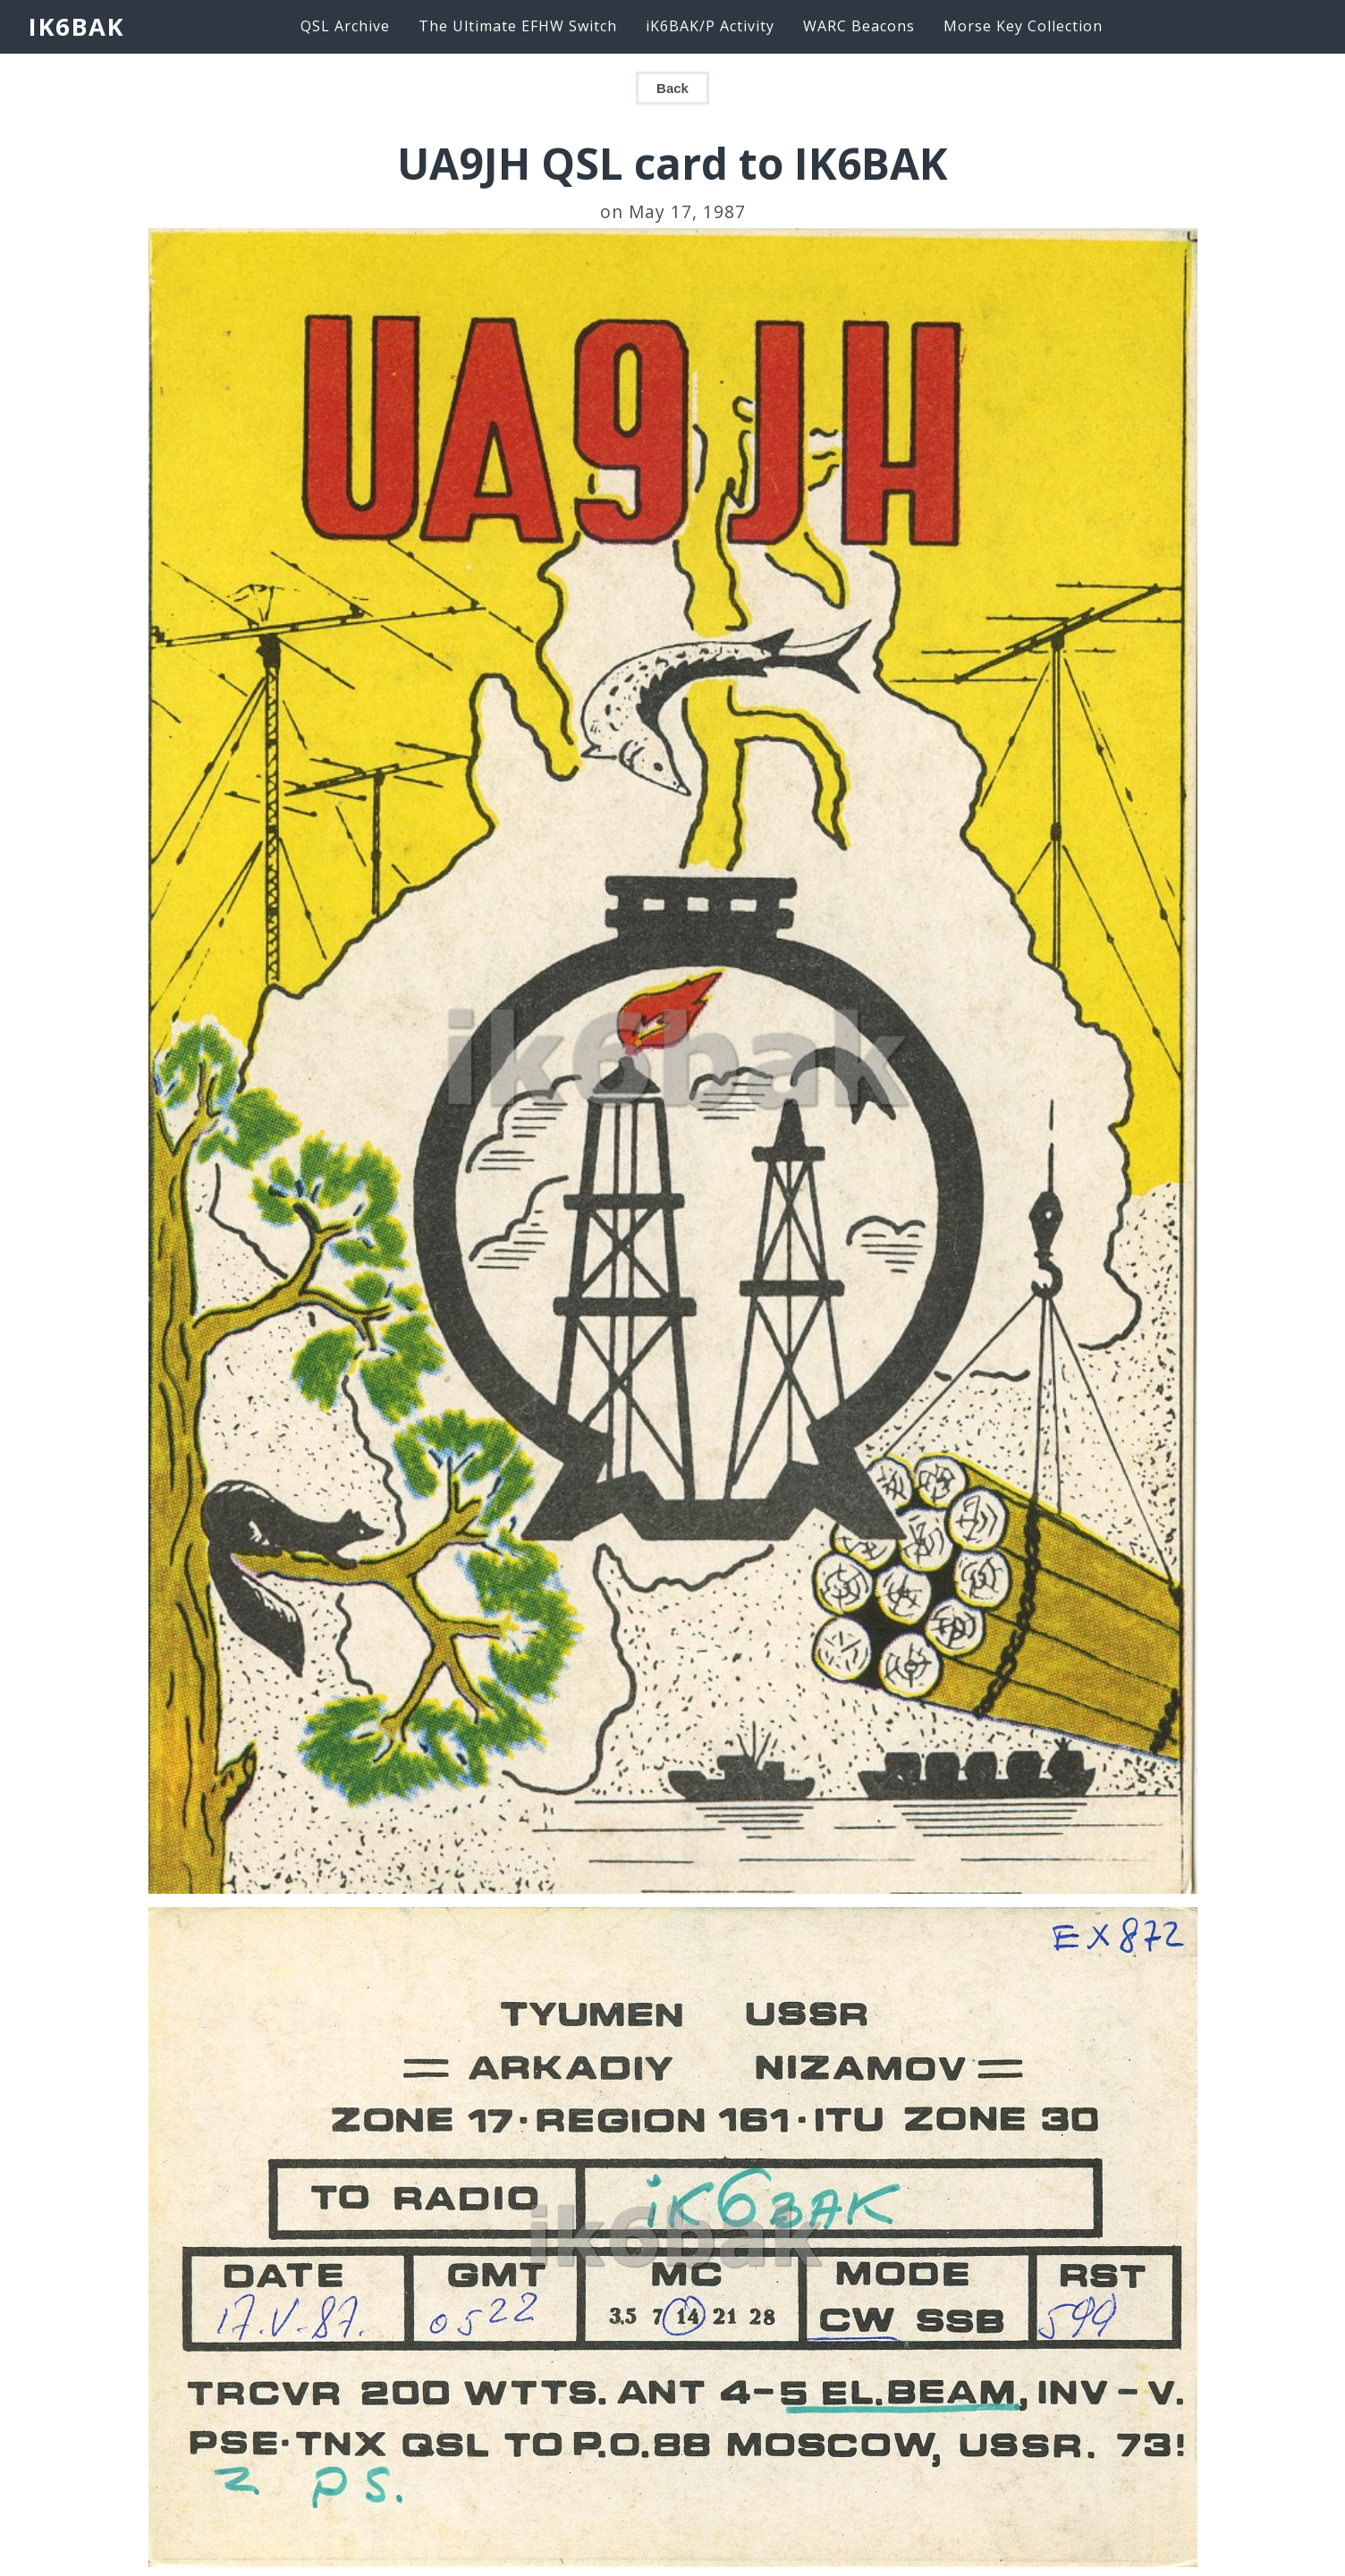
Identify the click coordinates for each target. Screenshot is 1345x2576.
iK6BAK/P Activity (710, 26)
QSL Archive (345, 26)
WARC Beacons (859, 26)
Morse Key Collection (1023, 26)
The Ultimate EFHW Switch (518, 26)
